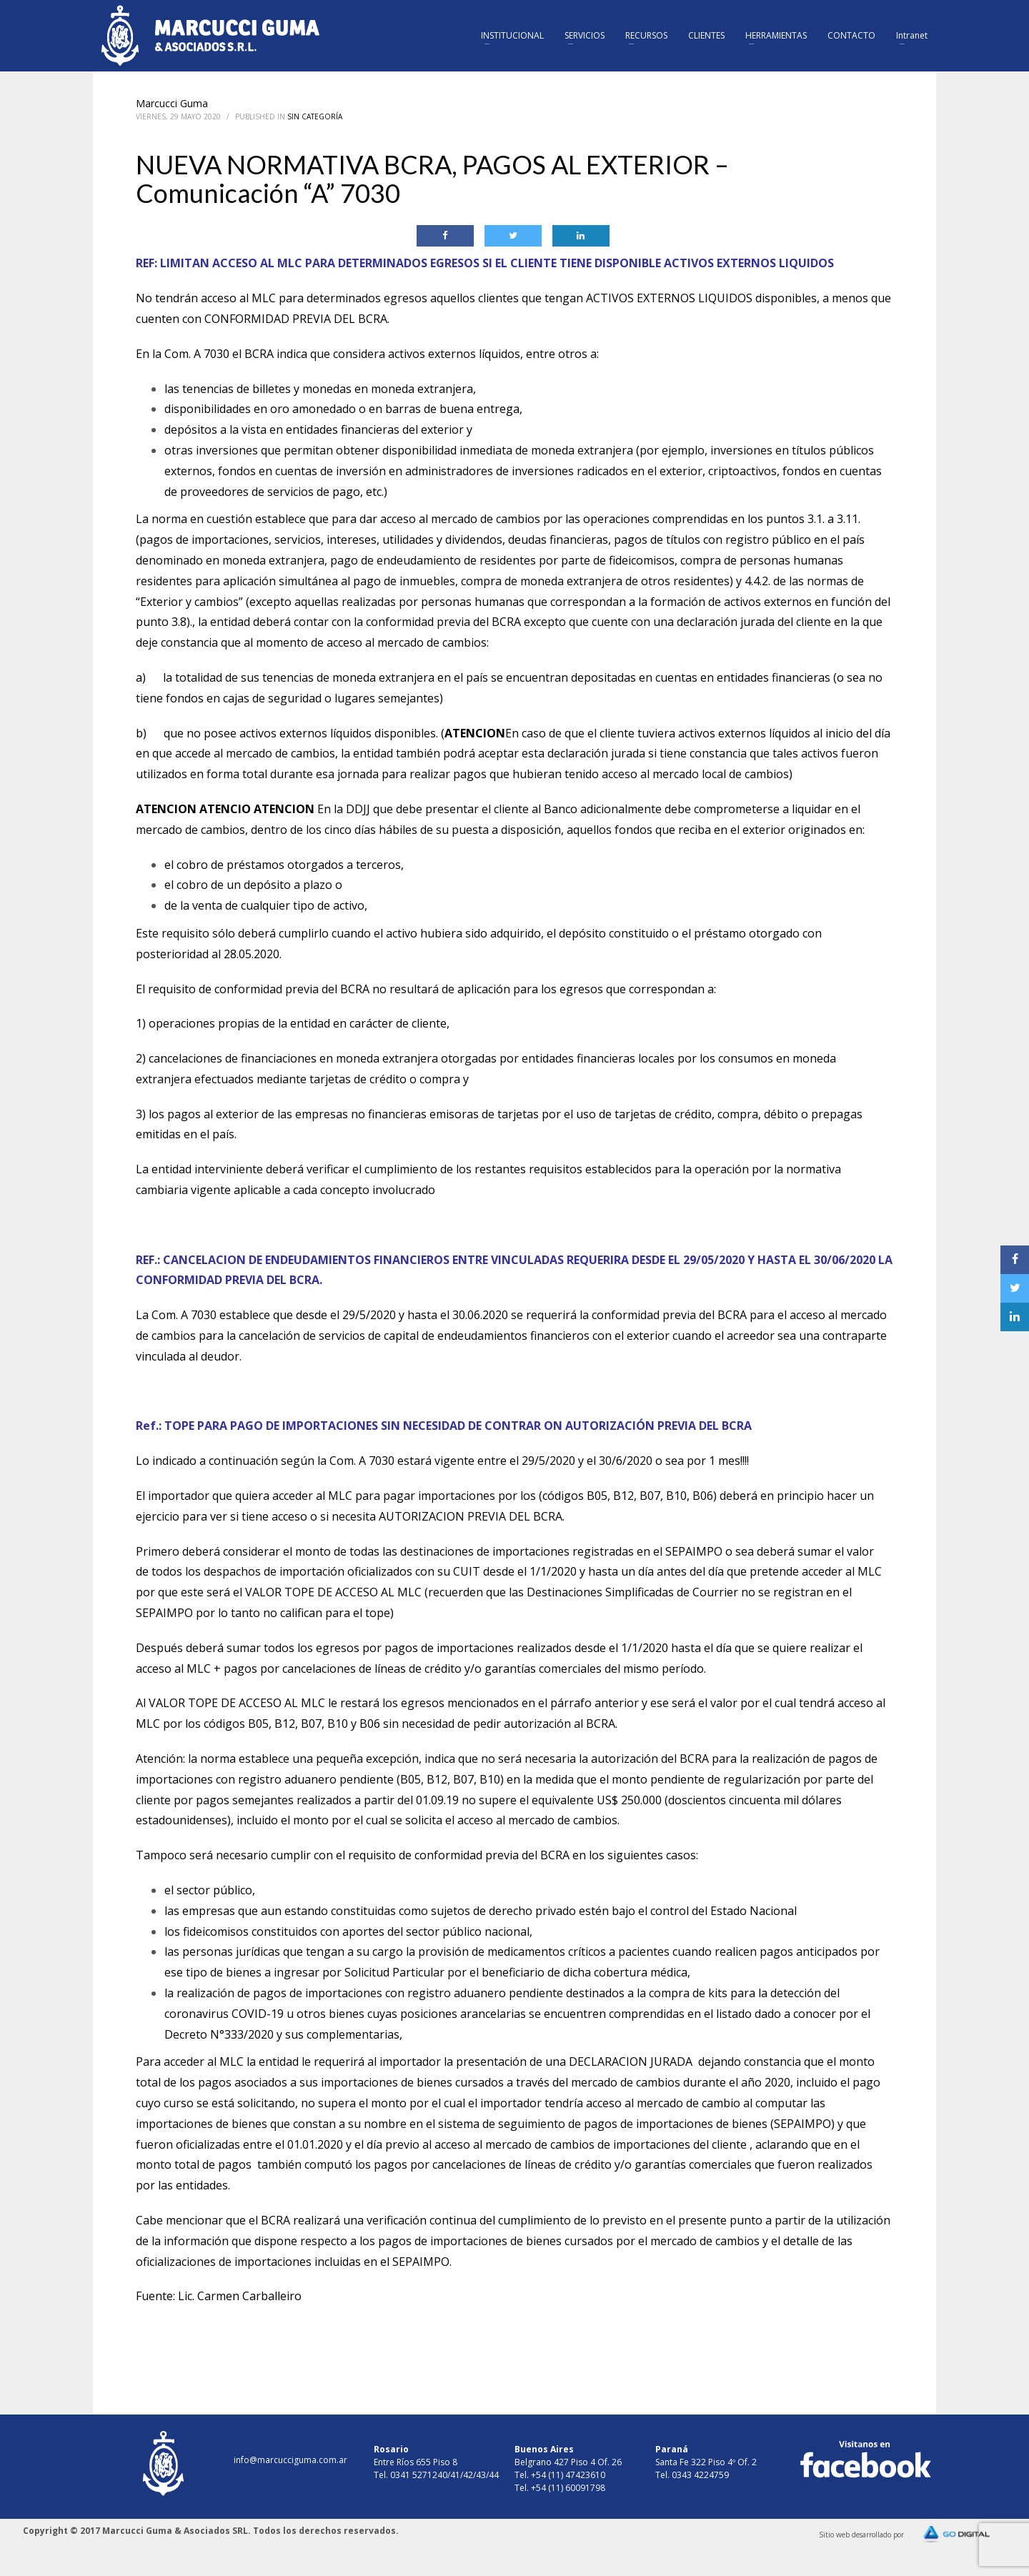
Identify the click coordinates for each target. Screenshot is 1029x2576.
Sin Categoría (314, 116)
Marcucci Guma (172, 103)
